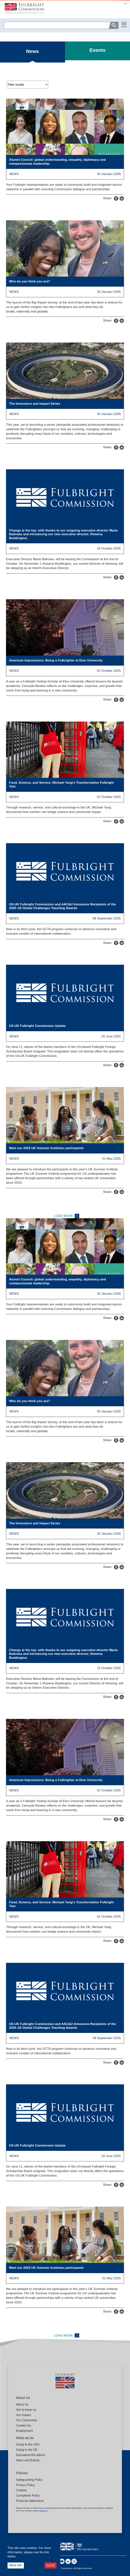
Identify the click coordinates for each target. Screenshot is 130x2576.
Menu (124, 26)
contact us (43, 2511)
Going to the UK (26, 2449)
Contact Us (23, 2425)
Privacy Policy (25, 2485)
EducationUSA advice (30, 2455)
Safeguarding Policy (29, 2479)
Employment (24, 2430)
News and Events (28, 2460)
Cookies (21, 2490)
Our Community (26, 2420)
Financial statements (30, 2500)
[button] (124, 25)
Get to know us (26, 2409)
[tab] (32, 52)
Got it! (50, 2565)
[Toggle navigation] (124, 24)
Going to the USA (28, 2444)
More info (15, 2565)
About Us (22, 2404)
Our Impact (23, 2415)
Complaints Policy (28, 2495)
